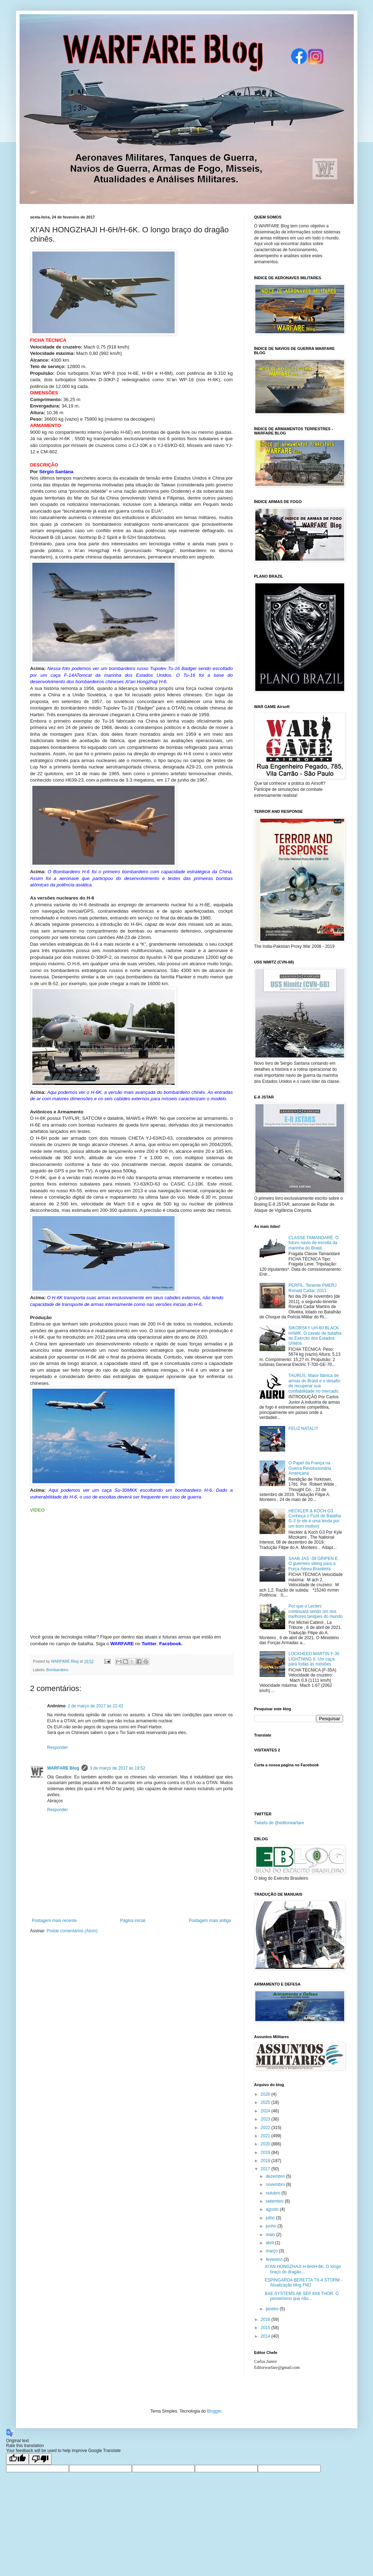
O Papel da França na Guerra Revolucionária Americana (309, 1468)
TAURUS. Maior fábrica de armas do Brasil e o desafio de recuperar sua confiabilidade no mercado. (314, 1383)
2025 (266, 2102)
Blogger (214, 2411)
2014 (266, 2336)
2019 (266, 2152)
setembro (275, 2201)
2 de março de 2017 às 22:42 (95, 1705)
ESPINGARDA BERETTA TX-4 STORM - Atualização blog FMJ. (303, 2283)
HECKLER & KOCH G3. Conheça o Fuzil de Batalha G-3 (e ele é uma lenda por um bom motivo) (314, 1518)
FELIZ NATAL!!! (303, 1428)
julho (271, 2217)
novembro (276, 2184)
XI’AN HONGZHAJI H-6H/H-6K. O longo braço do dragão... (303, 2269)
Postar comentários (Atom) (72, 1930)
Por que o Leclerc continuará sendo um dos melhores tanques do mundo (315, 1611)
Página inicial (132, 1920)
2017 (266, 2168)
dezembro (276, 2176)
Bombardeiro (57, 1670)
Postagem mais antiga (210, 1920)
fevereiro (274, 2259)
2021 (266, 2135)
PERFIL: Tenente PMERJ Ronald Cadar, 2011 (312, 1288)
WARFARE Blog (63, 1768)
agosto (272, 2209)
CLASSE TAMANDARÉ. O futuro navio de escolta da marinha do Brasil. (313, 1243)
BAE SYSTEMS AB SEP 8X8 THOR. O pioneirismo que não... (302, 2296)
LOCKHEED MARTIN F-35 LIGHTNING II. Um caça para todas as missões (313, 1659)
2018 (266, 2160)
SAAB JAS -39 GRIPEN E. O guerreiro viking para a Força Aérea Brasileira (313, 1563)
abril (270, 2242)
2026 (266, 2094)
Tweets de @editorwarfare (279, 1822)
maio (271, 2234)
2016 (266, 2319)
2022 (266, 2127)
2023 (266, 2119)
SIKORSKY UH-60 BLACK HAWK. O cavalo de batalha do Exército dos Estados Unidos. (314, 1335)
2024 (266, 2110)
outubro (273, 2193)
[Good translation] (17, 2459)
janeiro (272, 2308)
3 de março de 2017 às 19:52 (117, 1768)
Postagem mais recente (54, 1920)
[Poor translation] (40, 2459)
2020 (266, 2144)
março (272, 2250)
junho (271, 2226)
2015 (266, 2327)
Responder (57, 1747)
